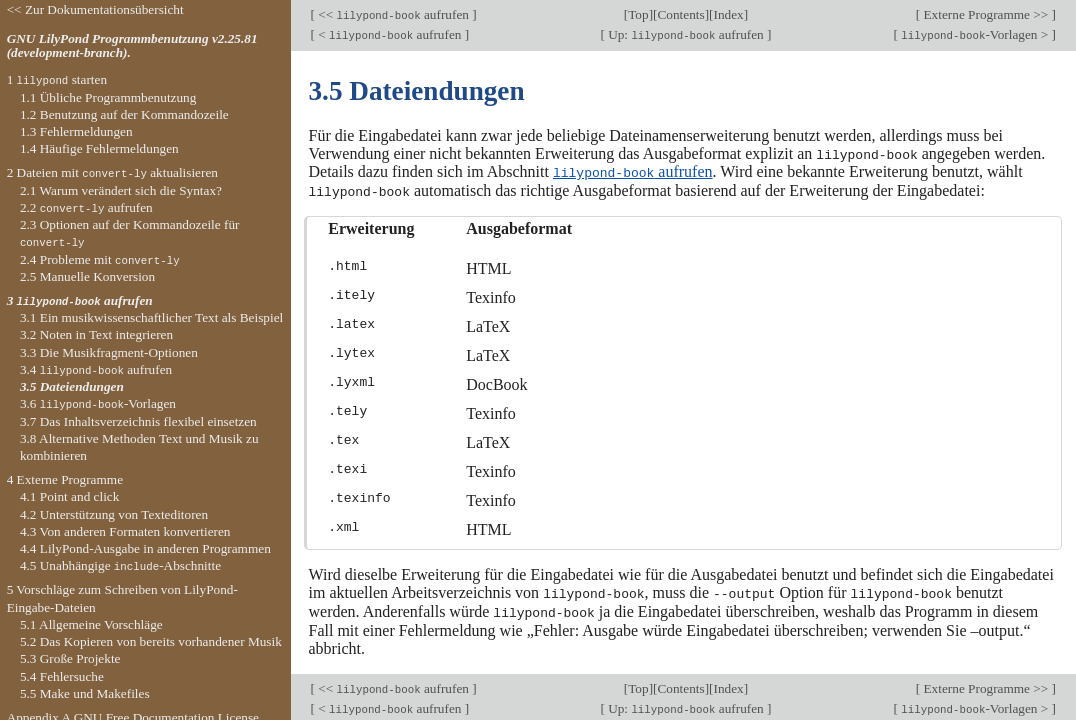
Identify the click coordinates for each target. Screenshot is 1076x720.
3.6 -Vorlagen (98, 403)
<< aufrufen (393, 14)
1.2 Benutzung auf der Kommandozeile (124, 114)
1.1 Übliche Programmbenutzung (108, 97)
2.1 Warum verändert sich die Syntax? (121, 190)
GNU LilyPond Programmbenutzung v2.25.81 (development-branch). (132, 46)
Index (729, 14)
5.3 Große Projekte (70, 658)
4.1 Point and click (69, 496)
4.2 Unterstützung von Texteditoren (114, 514)
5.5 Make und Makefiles (85, 693)
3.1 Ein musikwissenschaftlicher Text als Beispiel (151, 317)
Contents (680, 14)
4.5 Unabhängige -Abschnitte (120, 565)
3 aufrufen (80, 300)
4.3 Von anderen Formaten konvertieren (125, 531)
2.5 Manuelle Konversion (87, 276)
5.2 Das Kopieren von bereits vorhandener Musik (151, 641)
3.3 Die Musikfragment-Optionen (109, 352)
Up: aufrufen (686, 34)
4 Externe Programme (65, 479)
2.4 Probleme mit (100, 259)
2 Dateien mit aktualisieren (112, 172)
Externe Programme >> (985, 14)
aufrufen (633, 171)
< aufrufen (390, 34)
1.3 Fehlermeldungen (76, 131)
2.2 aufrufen (86, 207)
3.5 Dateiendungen (72, 386)
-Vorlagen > (975, 34)
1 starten (57, 79)
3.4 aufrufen (96, 369)
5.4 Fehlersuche (62, 676)
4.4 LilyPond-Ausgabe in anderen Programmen (145, 548)
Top (638, 14)
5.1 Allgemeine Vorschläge (91, 624)
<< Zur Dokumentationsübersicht (95, 9)
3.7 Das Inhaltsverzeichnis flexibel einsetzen (138, 421)
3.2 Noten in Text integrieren (96, 334)
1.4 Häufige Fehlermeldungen (99, 148)
